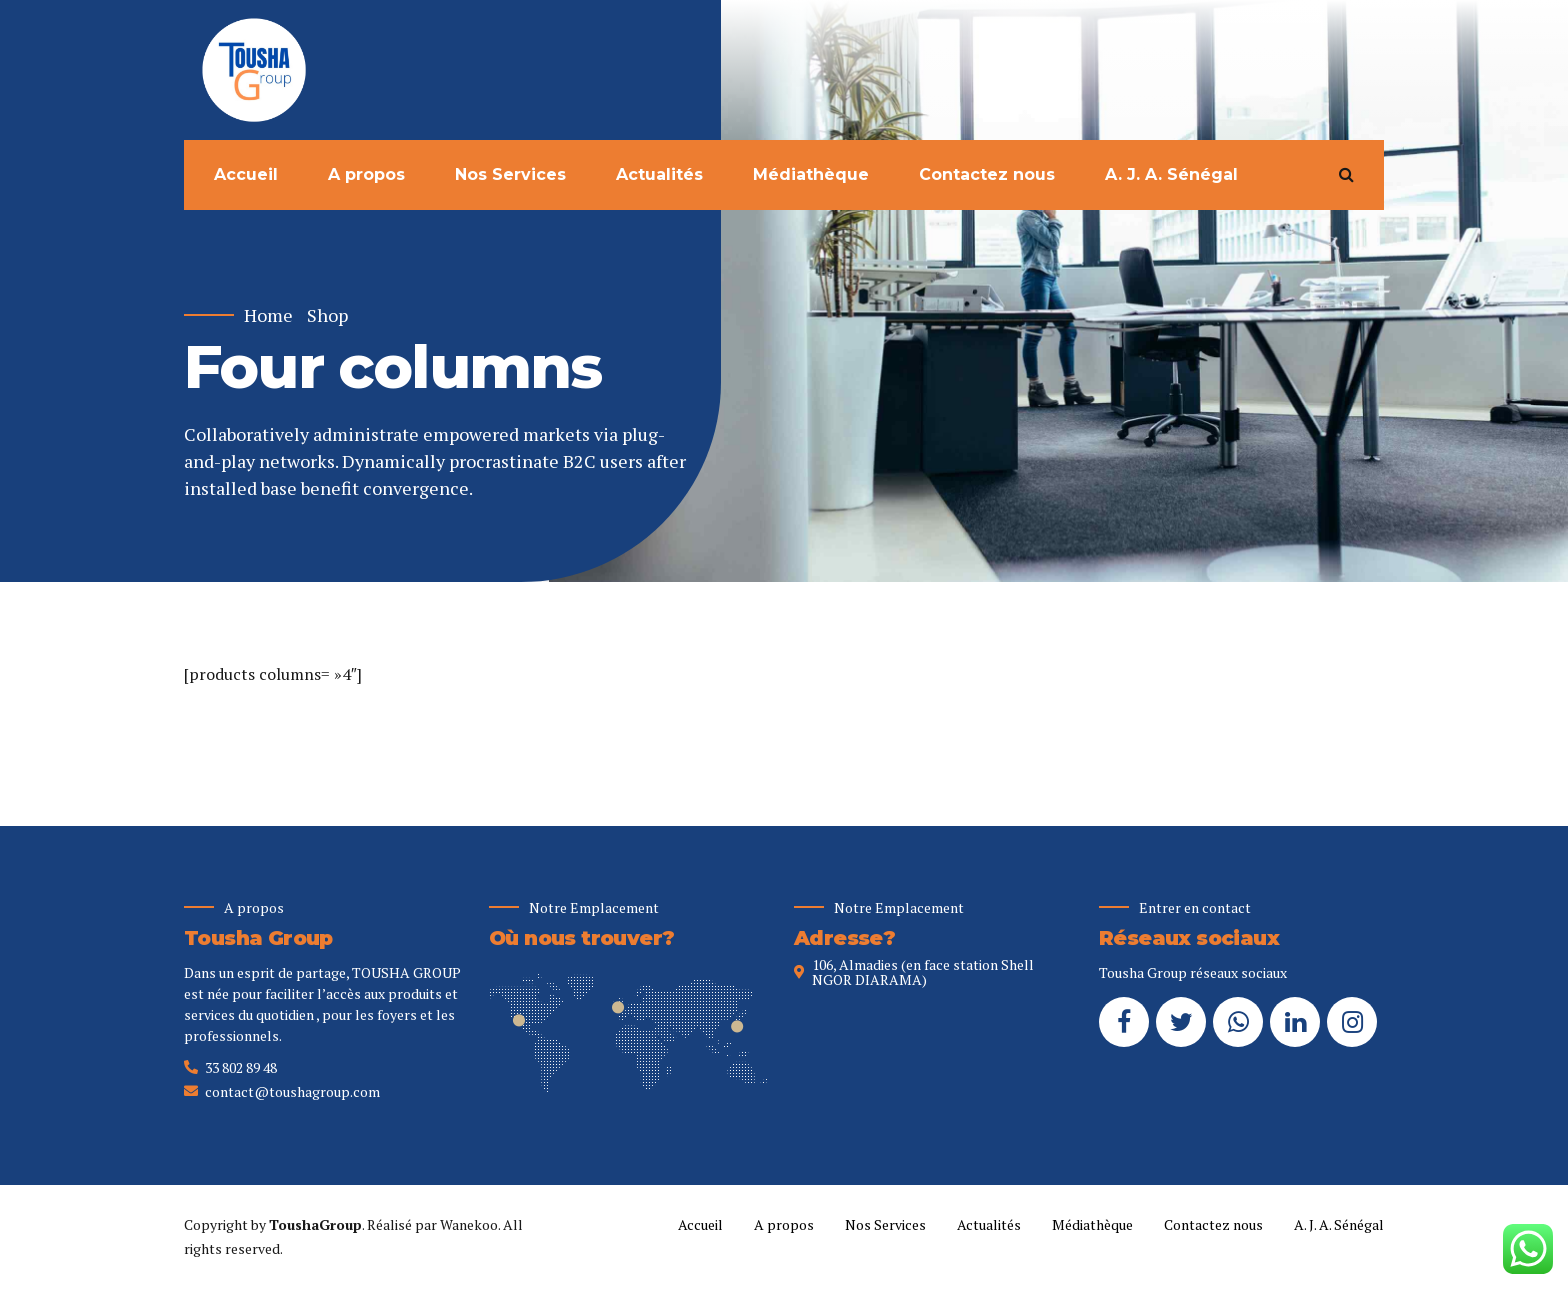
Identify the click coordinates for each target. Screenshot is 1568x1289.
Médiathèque (811, 174)
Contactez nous (987, 174)
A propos (366, 174)
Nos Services (510, 174)
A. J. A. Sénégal (1171, 174)
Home (268, 315)
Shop (327, 315)
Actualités (659, 174)
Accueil (246, 174)
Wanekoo (469, 1224)
